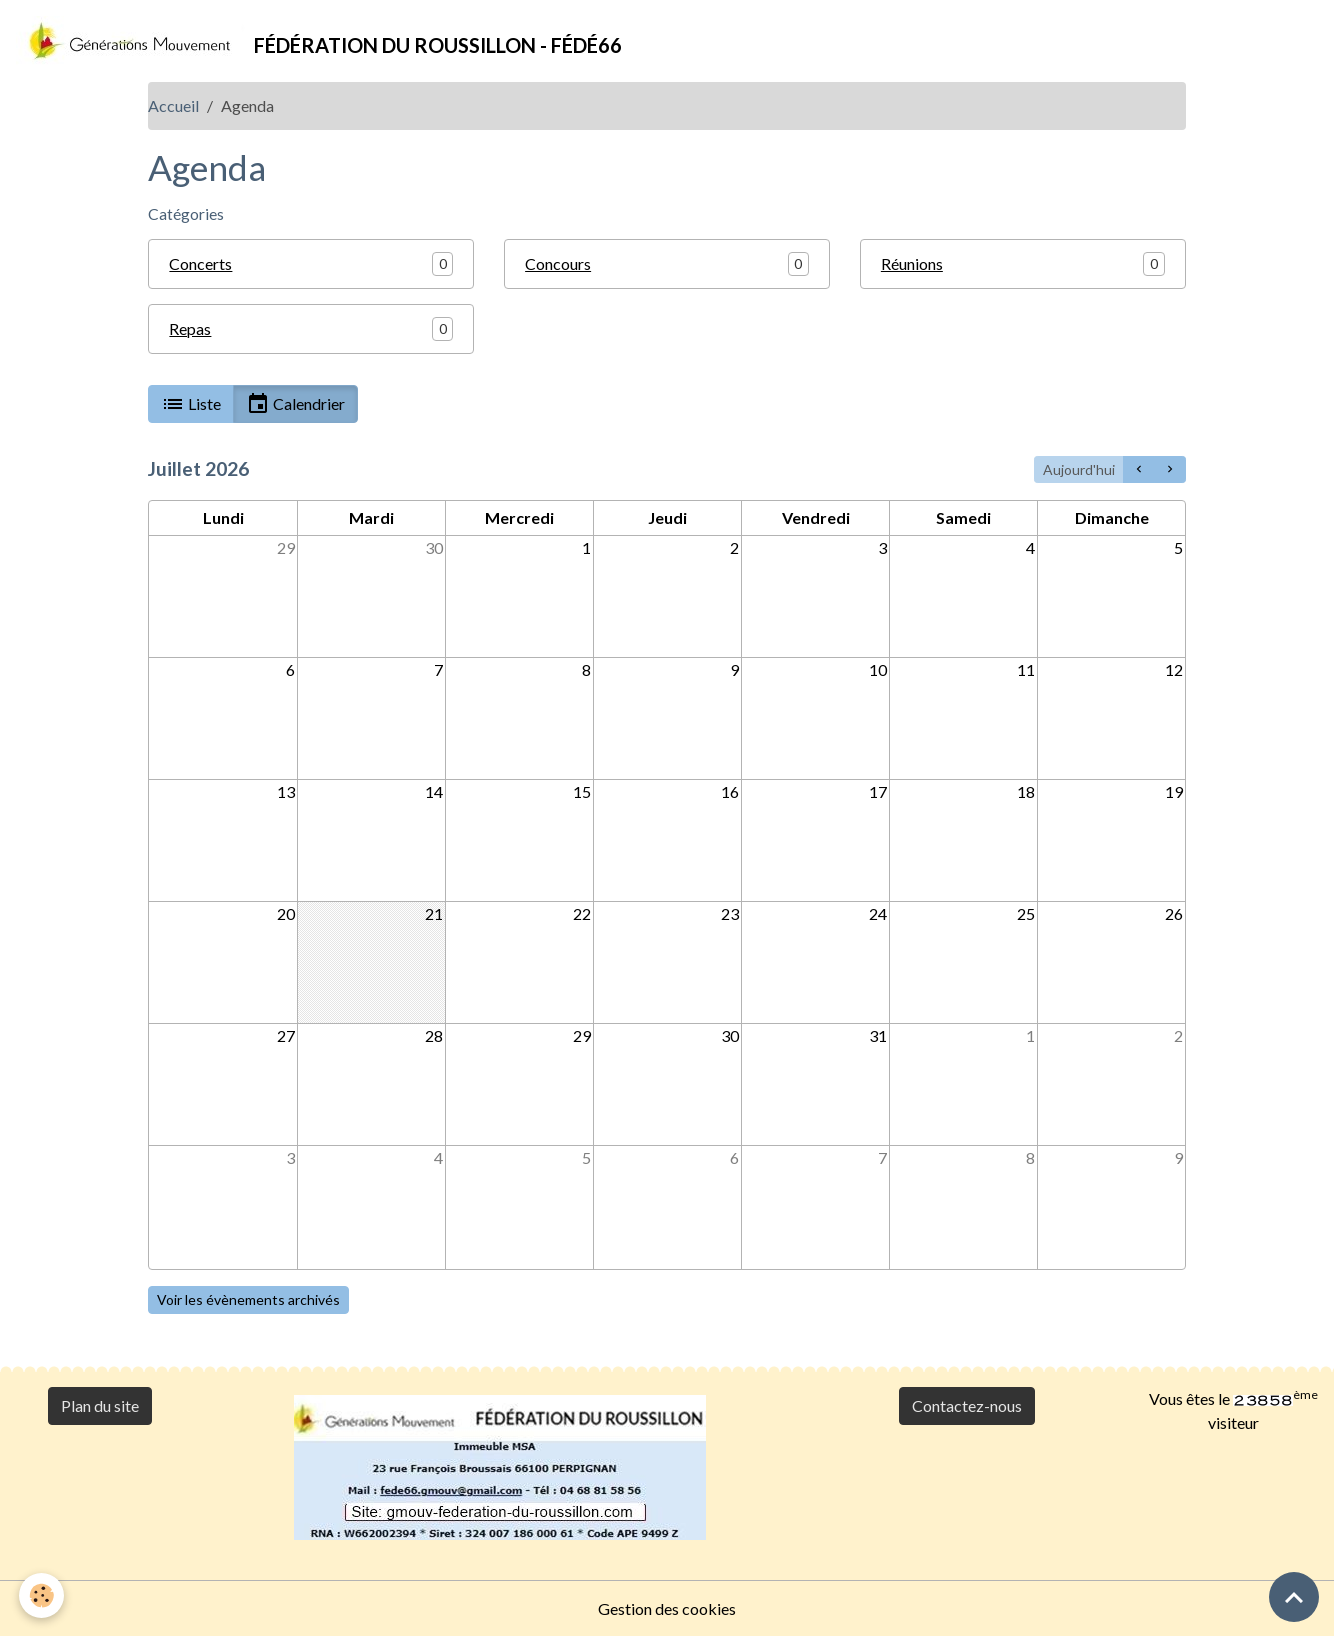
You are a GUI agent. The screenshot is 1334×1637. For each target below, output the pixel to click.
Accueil (173, 105)
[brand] (319, 41)
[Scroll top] (1294, 1597)
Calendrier (295, 404)
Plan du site (100, 1405)
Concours (558, 263)
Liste (191, 404)
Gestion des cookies (667, 1608)
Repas (190, 328)
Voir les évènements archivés (248, 1299)
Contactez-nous (967, 1405)
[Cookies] (42, 1595)
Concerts (200, 263)
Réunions (912, 263)
